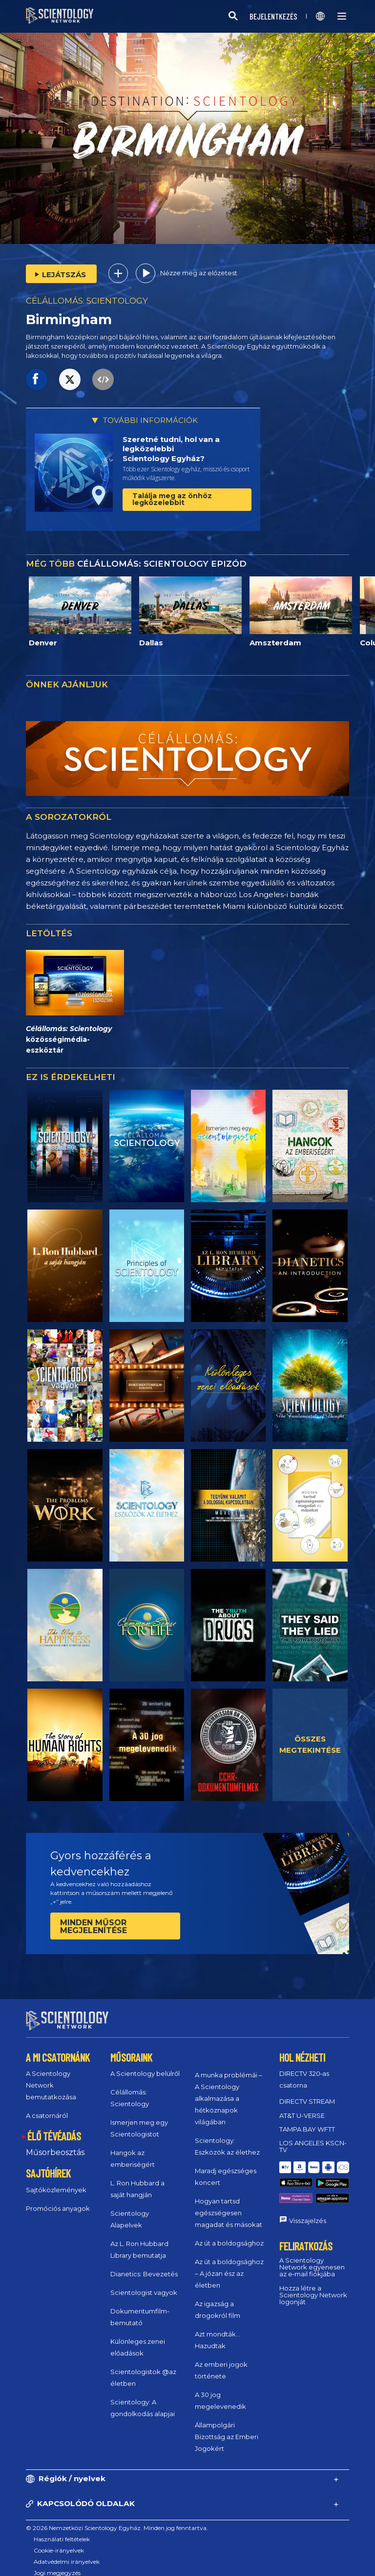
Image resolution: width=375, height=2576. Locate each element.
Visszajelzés (307, 2192)
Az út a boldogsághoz (229, 2234)
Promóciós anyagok (58, 2199)
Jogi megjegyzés (57, 2563)
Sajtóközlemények (56, 2181)
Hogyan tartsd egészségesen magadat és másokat (228, 2203)
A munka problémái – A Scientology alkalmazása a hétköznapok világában (228, 2089)
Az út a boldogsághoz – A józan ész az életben (229, 2264)
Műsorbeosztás (55, 2143)
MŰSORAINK (131, 2048)
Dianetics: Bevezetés (144, 2265)
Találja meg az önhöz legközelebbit (172, 499)
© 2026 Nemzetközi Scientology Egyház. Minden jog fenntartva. (117, 2518)
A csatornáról (47, 2107)
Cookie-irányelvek (59, 2541)
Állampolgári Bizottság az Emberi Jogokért (226, 2427)
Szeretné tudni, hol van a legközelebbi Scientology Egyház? (171, 449)
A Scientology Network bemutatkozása (51, 2076)
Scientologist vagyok (143, 2284)
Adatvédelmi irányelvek (67, 2552)
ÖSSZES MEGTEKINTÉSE (310, 1744)
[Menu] (341, 16)
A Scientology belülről (145, 2065)
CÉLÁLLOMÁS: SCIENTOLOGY (87, 301)
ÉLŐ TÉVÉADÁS (54, 2127)
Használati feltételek (62, 2529)
